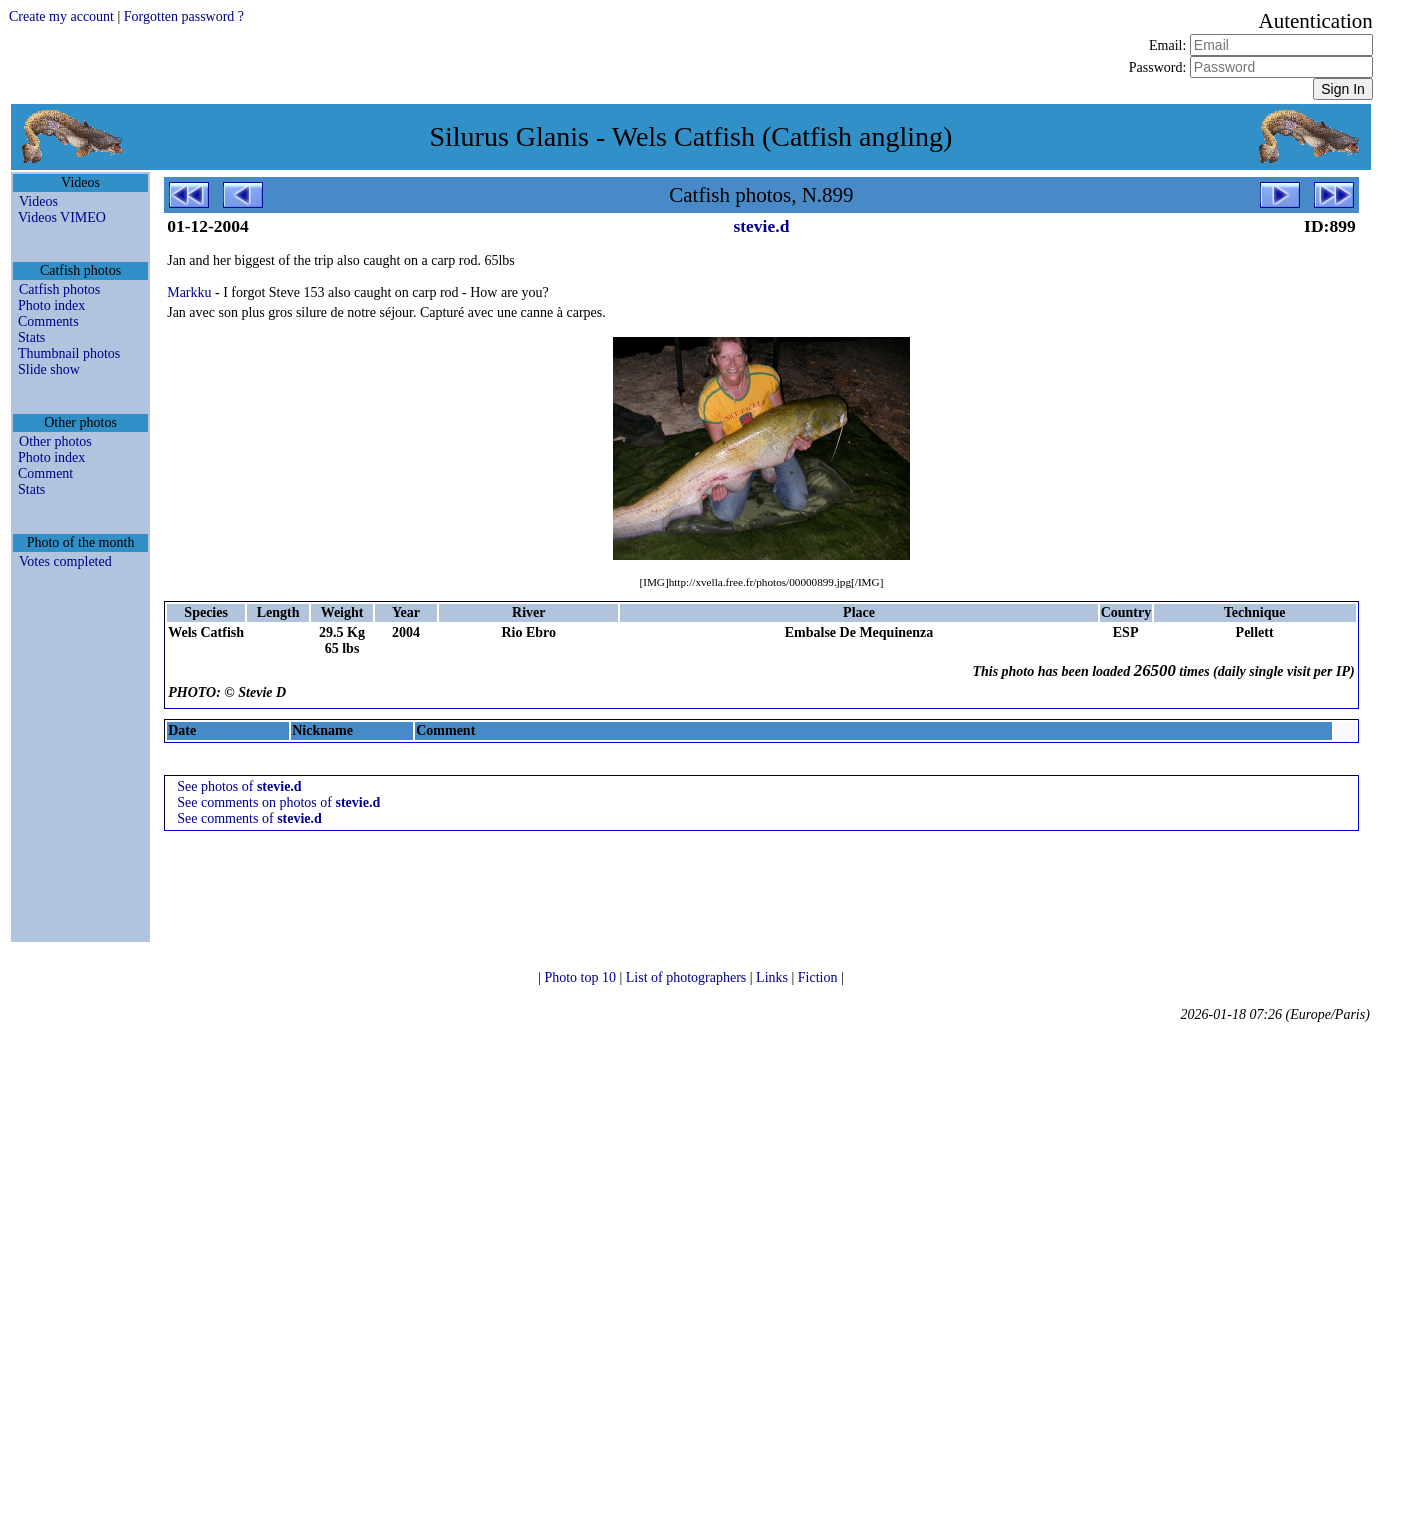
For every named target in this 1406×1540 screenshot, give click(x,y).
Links (773, 977)
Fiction (819, 977)
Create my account (61, 16)
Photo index (51, 305)
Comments (48, 321)
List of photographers (688, 977)
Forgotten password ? (184, 16)
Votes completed (65, 561)
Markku (189, 292)
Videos (38, 201)
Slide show (49, 369)
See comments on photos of (278, 802)
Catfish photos (59, 289)
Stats (31, 337)
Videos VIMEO (62, 217)
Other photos (55, 441)
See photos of (239, 786)
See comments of (249, 818)
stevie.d (761, 226)
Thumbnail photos (69, 353)
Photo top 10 (581, 977)
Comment (45, 473)
